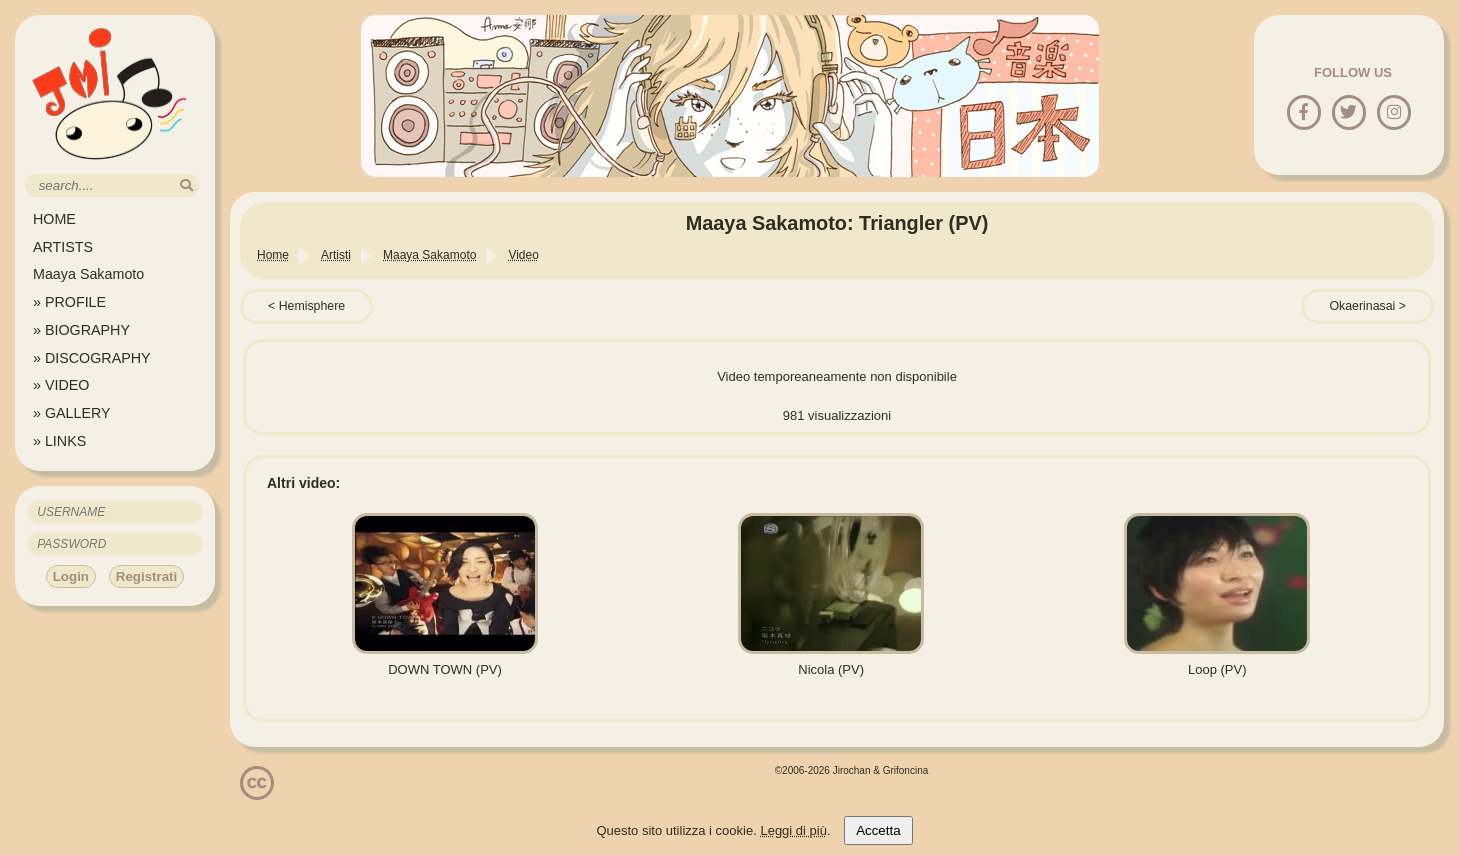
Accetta (878, 830)
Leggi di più (793, 830)
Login (71, 576)
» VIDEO (61, 385)
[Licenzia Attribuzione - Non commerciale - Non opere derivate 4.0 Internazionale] (257, 792)
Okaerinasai (1362, 306)
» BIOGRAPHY (81, 330)
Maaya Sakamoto (88, 274)
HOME (54, 219)
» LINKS (59, 441)
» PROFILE (69, 302)
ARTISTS (63, 247)
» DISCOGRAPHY (92, 358)
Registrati (146, 576)
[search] (186, 185)
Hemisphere (312, 306)
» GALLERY (72, 413)
